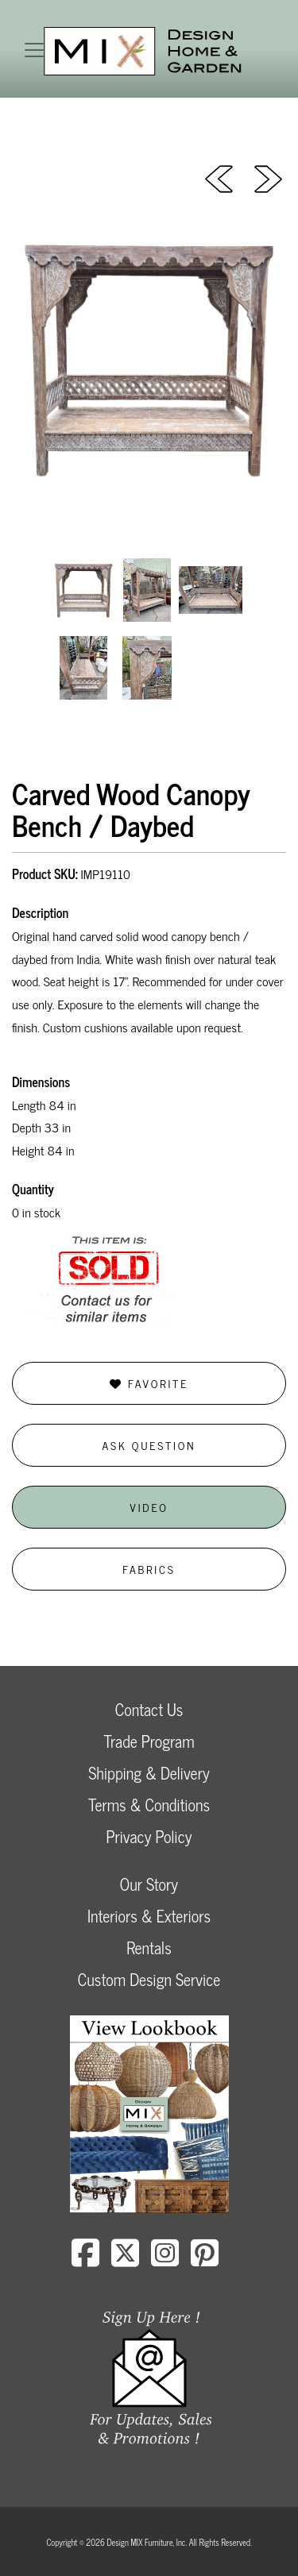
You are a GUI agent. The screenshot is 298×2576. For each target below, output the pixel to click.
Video (149, 1507)
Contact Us (149, 1709)
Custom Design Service (149, 1979)
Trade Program (148, 1741)
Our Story (149, 1884)
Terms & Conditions (149, 1804)
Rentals (148, 1947)
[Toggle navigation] (34, 50)
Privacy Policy (149, 1836)
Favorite (149, 1383)
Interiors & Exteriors (149, 1916)
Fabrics (148, 1569)
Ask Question (149, 1445)
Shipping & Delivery (148, 1773)
